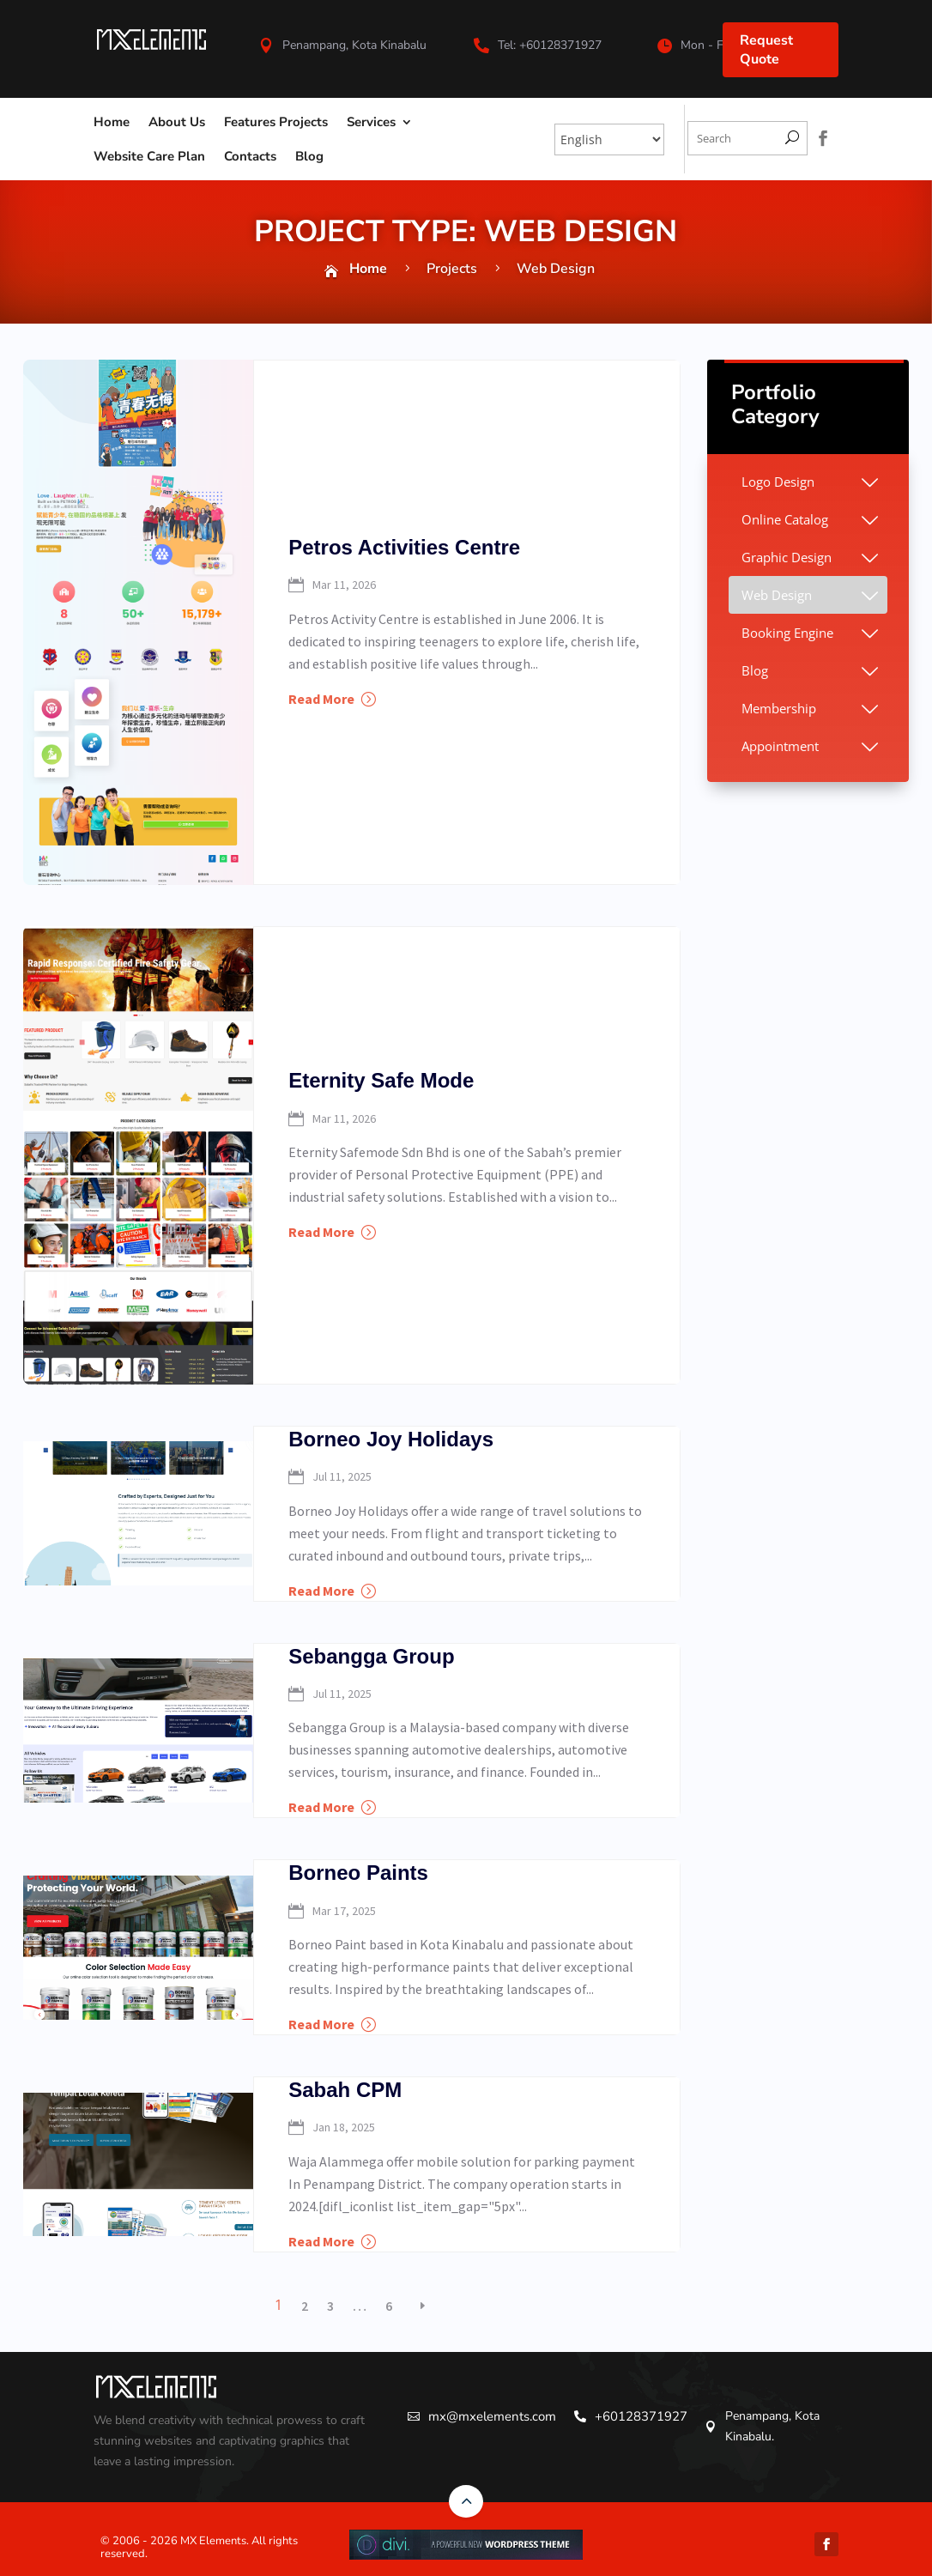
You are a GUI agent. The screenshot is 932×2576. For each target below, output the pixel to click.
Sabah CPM (345, 2089)
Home (112, 121)
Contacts (250, 156)
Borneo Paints (358, 1872)
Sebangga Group (371, 1656)
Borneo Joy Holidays (390, 1439)
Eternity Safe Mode (381, 1080)
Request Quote (766, 50)
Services (371, 121)
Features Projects (276, 121)
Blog (309, 156)
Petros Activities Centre (404, 547)
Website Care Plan (149, 156)
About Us (176, 121)
